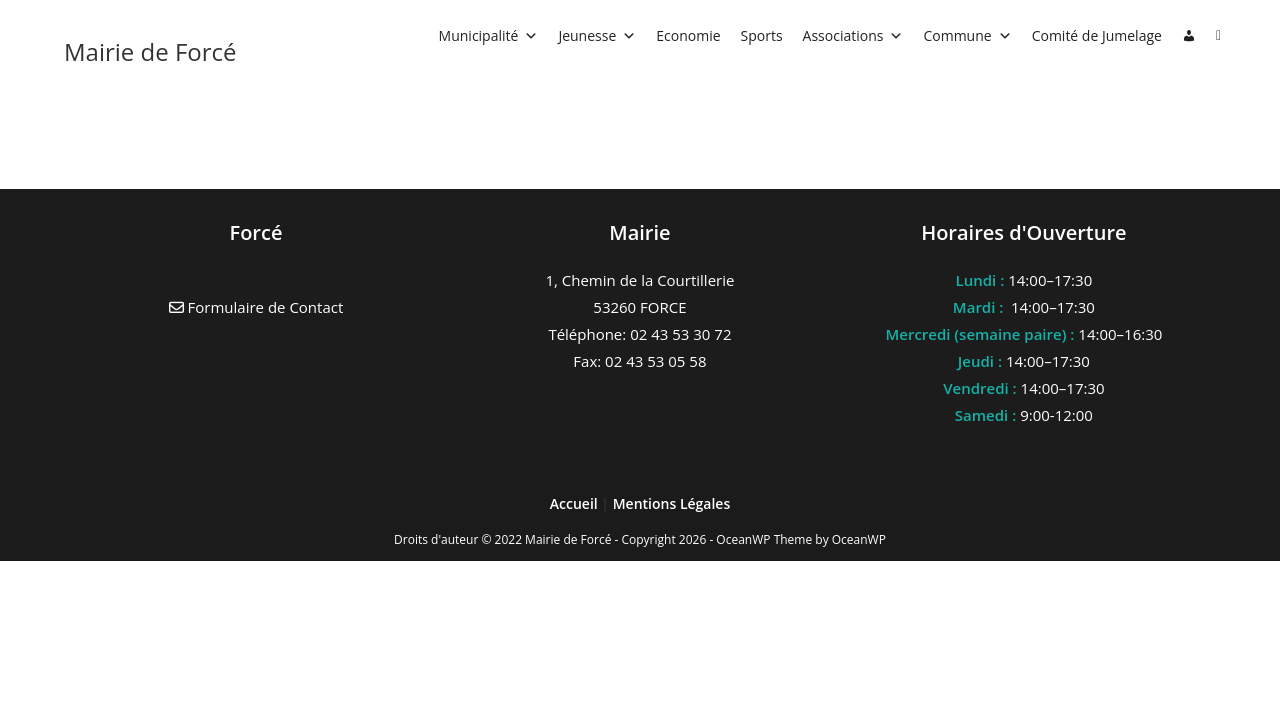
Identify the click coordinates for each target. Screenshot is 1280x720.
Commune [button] (967, 35)
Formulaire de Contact (256, 307)
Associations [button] (853, 35)
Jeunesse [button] (597, 35)
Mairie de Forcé (150, 51)
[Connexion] (1189, 36)
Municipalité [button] (489, 35)
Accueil (576, 503)
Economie (688, 35)
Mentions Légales (672, 503)
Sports (762, 35)
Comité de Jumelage (1097, 35)
